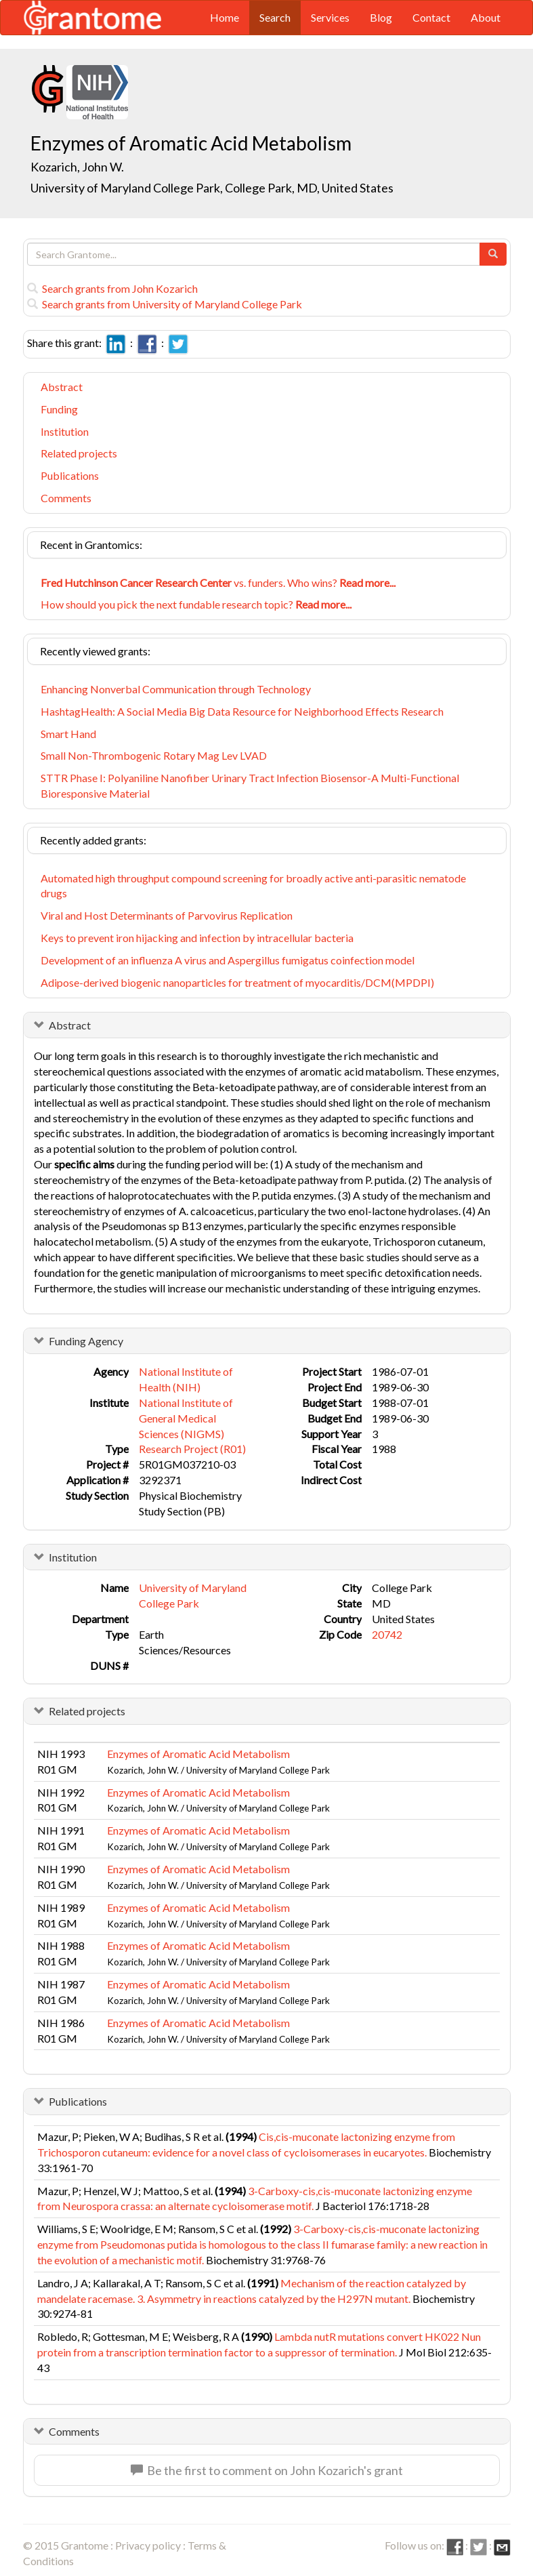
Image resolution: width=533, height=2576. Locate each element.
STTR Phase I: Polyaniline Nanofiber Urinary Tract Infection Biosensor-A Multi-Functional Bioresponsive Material (250, 785)
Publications (70, 475)
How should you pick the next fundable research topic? (196, 604)
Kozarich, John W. (77, 166)
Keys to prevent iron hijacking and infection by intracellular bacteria (197, 937)
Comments (66, 497)
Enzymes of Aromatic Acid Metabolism (198, 1753)
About (485, 17)
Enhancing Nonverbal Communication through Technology (176, 688)
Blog (381, 17)
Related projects (79, 453)
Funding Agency (86, 1340)
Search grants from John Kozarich (112, 288)
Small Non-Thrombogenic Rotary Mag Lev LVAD (154, 755)
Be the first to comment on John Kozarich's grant (267, 2470)
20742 (387, 1634)
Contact (431, 17)
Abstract (62, 386)
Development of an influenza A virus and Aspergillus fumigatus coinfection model (227, 960)
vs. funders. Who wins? (218, 582)
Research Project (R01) (192, 1448)
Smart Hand (68, 733)
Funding (59, 409)
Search (275, 17)
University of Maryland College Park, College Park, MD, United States (211, 187)
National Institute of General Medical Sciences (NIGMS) (186, 1418)
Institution (65, 431)
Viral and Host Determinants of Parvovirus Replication (167, 915)
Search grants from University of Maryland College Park (164, 304)
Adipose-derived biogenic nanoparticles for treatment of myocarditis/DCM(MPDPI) (237, 982)
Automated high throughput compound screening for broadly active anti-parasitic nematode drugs (253, 886)
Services (330, 17)
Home (224, 17)
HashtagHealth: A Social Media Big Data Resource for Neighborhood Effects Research (242, 711)
